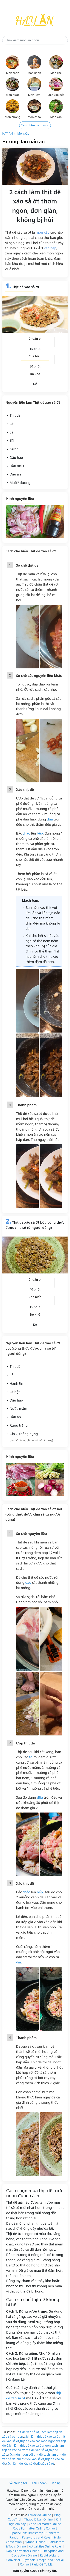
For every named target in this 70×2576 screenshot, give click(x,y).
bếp (40, 833)
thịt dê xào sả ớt (37, 2450)
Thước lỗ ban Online (38, 2519)
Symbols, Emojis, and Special (44, 2560)
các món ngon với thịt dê (25, 2454)
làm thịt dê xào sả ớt (30, 2459)
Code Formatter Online (45, 2524)
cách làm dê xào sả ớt (21, 2463)
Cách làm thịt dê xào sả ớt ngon (28, 2445)
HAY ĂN (7, 133)
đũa (50, 819)
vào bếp (50, 248)
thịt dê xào (27, 2441)
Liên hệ (55, 2483)
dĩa (18, 1962)
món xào (43, 232)
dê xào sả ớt (45, 2463)
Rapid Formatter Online (22, 2551)
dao (28, 1582)
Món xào (23, 133)
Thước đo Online (39, 2515)
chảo (26, 833)
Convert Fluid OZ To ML (36, 2564)
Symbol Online (35, 2542)
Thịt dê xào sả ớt (27, 2432)
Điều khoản (39, 2483)
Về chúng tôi (18, 2483)
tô (30, 1757)
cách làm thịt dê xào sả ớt (42, 2436)
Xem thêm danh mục (35, 125)
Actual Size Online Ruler (45, 2546)
